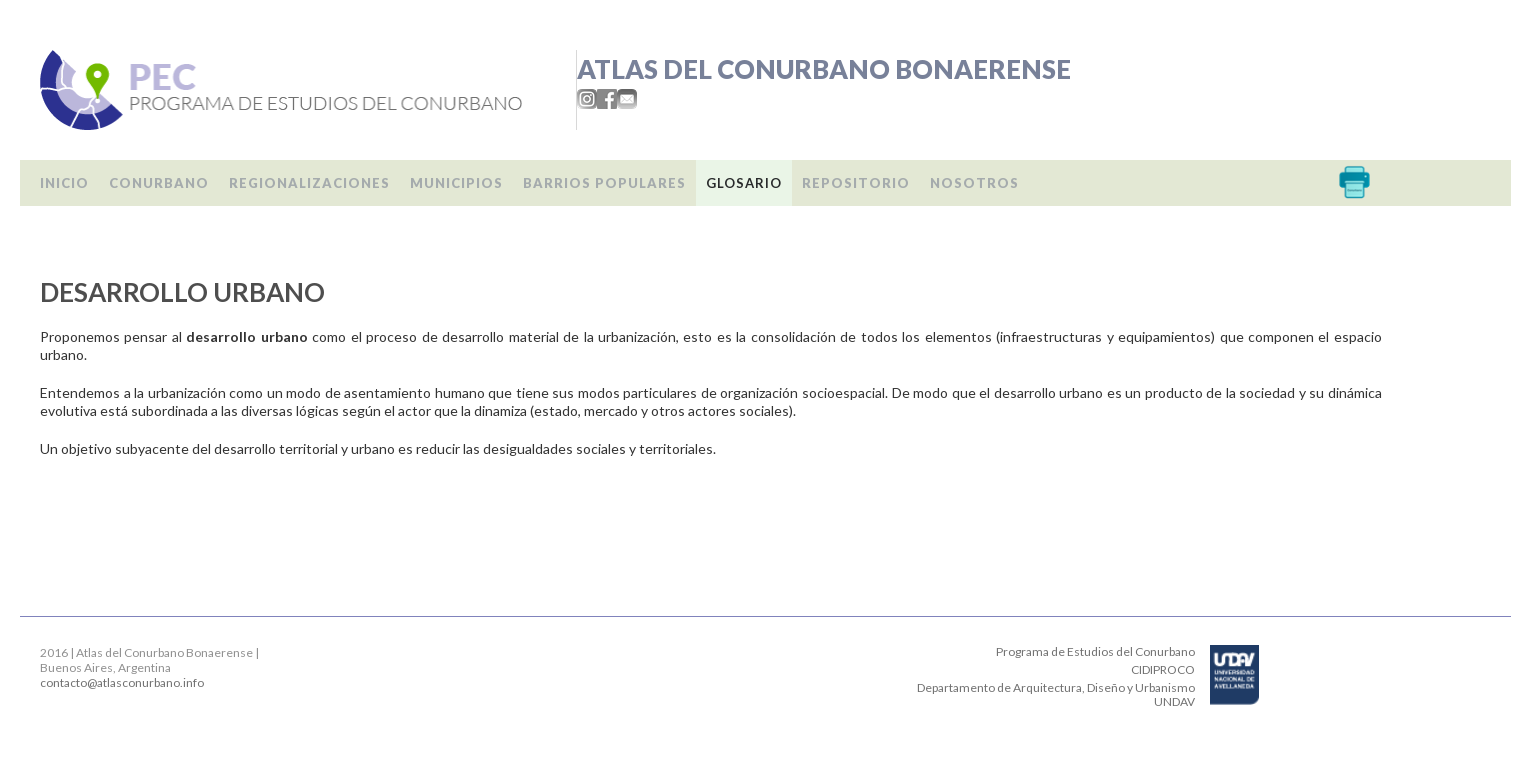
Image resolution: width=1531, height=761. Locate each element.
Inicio (64, 183)
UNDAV (1174, 701)
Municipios (456, 183)
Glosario (744, 183)
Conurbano (159, 183)
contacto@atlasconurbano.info (122, 682)
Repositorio (856, 183)
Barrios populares (604, 183)
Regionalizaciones (309, 183)
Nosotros (974, 183)
